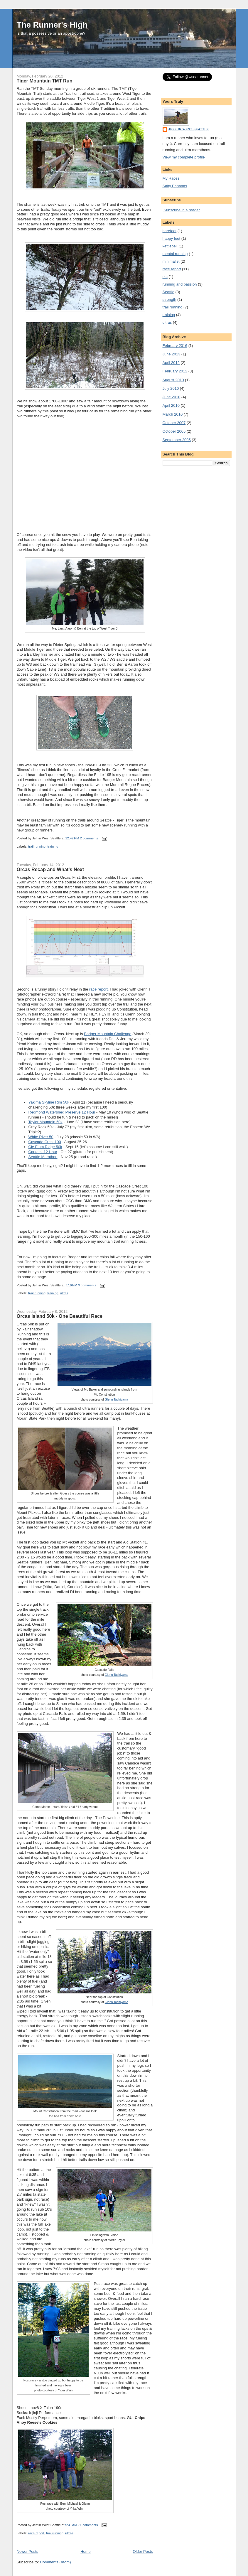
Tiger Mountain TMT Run (44, 80)
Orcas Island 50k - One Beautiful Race (60, 1316)
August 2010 (173, 380)
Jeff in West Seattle (188, 129)
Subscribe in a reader (181, 210)
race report (98, 989)
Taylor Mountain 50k (45, 1122)
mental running (175, 254)
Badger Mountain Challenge (107, 1034)
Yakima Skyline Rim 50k (48, 1102)
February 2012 (175, 371)
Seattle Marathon (43, 1157)
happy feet (171, 238)
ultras (64, 1293)
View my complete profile (184, 157)
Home (85, 2551)
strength (169, 299)
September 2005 (177, 440)
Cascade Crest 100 (44, 1142)
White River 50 (40, 1137)
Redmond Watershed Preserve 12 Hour (61, 1112)
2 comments (89, 838)
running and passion (180, 284)
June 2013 (171, 354)
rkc (165, 276)
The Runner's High (52, 24)
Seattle (168, 292)
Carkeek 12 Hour (42, 1152)
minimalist (171, 261)
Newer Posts (27, 2551)
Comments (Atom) (55, 2562)
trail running (36, 846)
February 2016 (175, 345)
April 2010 (171, 405)
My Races (171, 178)
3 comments (87, 1285)
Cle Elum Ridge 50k (45, 1147)
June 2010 (171, 397)
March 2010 (173, 414)
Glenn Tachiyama (116, 1399)
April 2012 (171, 362)
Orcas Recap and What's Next (50, 869)
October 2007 (174, 423)
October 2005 (174, 431)
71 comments (88, 2525)
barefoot (170, 231)
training (52, 846)
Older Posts (143, 2551)
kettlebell (170, 246)
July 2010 (171, 388)
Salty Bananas (175, 186)
